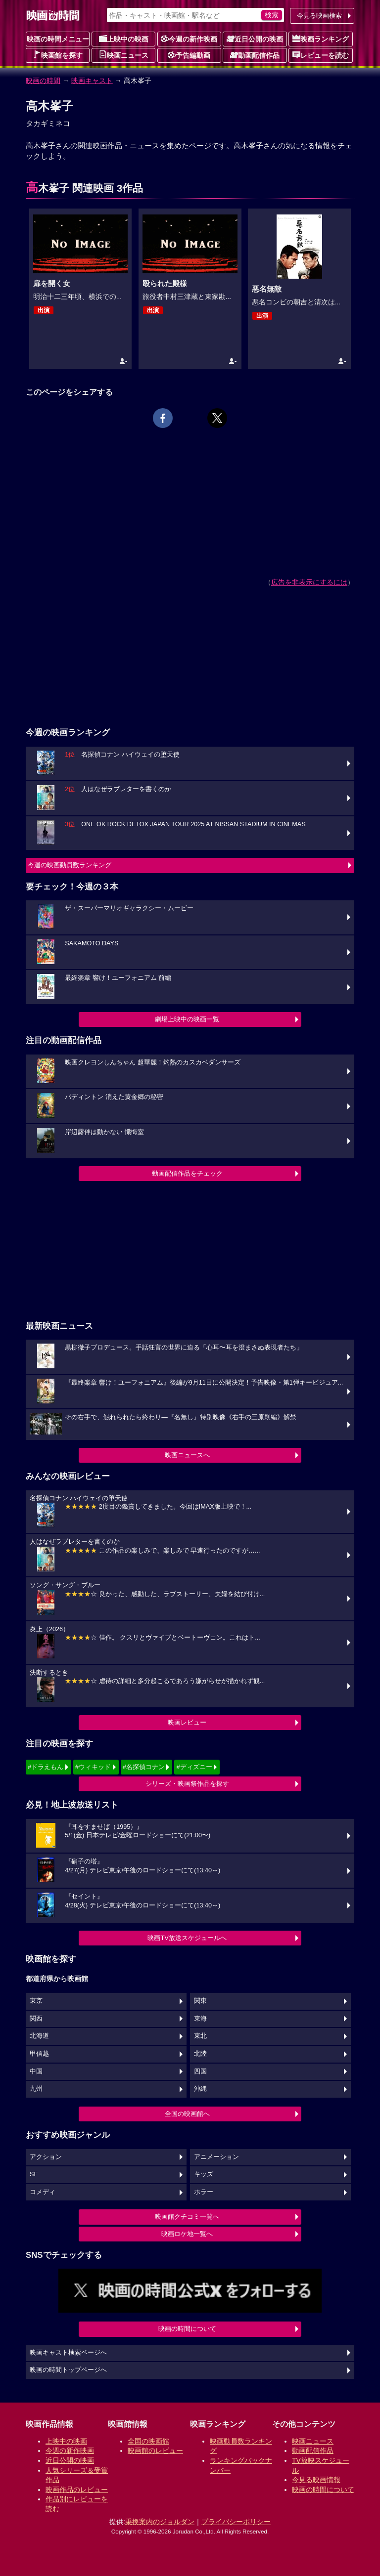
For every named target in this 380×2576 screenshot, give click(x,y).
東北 (200, 2035)
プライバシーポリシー (236, 2522)
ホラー (203, 2192)
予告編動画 (189, 54)
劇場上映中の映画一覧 (187, 1019)
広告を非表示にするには (309, 582)
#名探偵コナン (144, 1767)
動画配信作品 (255, 54)
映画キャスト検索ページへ (68, 2352)
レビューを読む (320, 54)
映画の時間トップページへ (68, 2369)
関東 (200, 2000)
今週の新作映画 (189, 38)
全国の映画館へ (187, 2113)
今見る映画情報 (316, 2480)
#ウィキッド (93, 1767)
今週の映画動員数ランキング (69, 865)
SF (34, 2174)
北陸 (200, 2053)
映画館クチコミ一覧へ (187, 2216)
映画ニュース (123, 54)
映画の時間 (43, 80)
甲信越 (39, 2053)
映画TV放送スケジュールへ (187, 1938)
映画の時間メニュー (58, 39)
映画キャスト (92, 80)
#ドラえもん (45, 1767)
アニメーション (216, 2157)
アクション (46, 2157)
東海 (200, 2018)
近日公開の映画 (255, 38)
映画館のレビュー (155, 2450)
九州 (36, 2088)
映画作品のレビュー (77, 2489)
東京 (36, 2000)
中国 (36, 2071)
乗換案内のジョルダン (159, 2522)
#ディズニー (194, 1767)
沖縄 (200, 2088)
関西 (36, 2018)
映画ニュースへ (187, 1455)
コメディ (42, 2192)
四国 (200, 2071)
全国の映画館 (148, 2441)
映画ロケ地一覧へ (187, 2234)
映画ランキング (320, 38)
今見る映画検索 (319, 15)
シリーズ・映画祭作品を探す (187, 1783)
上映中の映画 (123, 38)
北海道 (39, 2035)
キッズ (203, 2174)
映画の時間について (187, 2328)
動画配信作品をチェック (187, 1173)
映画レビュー (187, 1722)
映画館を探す (58, 54)
